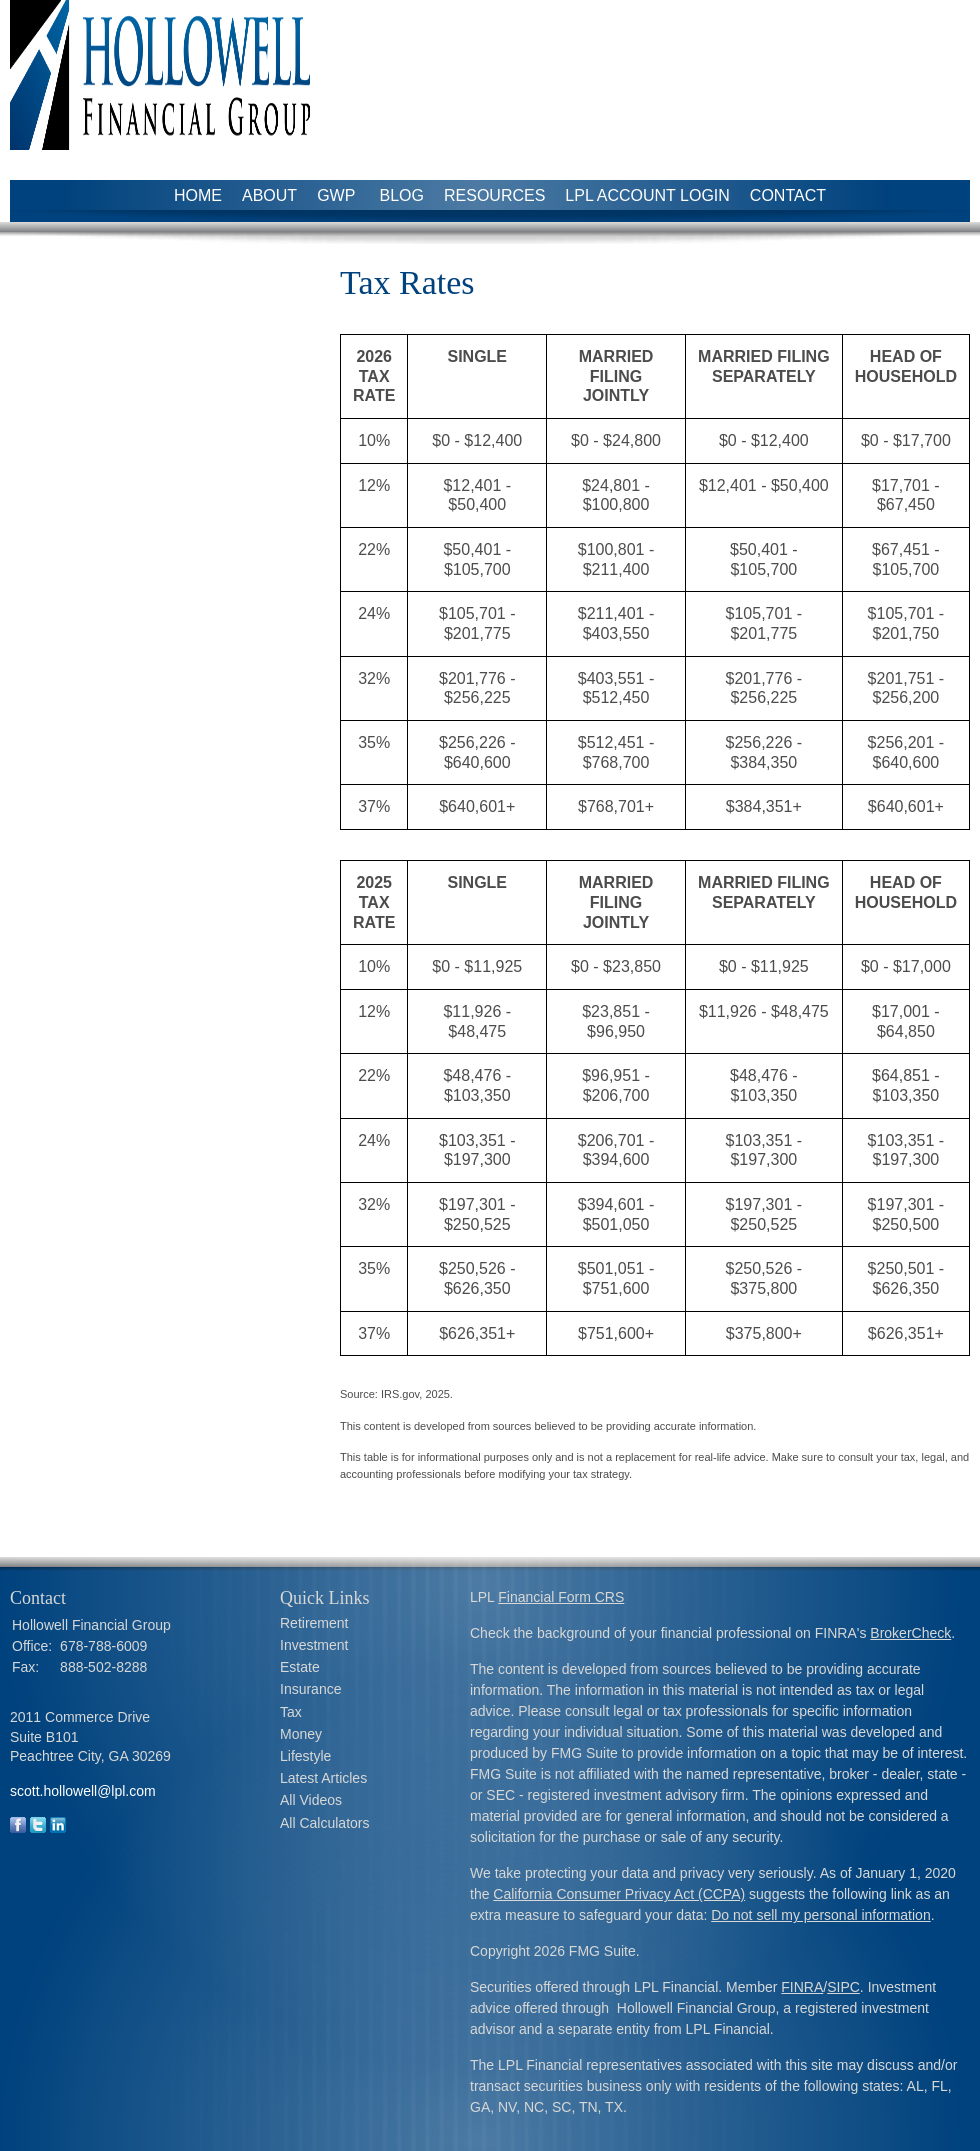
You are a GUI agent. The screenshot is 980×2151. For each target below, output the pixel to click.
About (269, 195)
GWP (338, 195)
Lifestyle (305, 1756)
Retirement (314, 1623)
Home (198, 195)
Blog (402, 195)
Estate (300, 1667)
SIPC (843, 1987)
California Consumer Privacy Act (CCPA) (619, 1894)
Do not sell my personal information (820, 1915)
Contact (788, 195)
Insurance (310, 1689)
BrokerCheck (910, 1633)
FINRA (802, 1987)
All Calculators (324, 1823)
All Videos (311, 1800)
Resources (494, 195)
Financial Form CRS (561, 1597)
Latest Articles (323, 1778)
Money (301, 1734)
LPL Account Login (647, 195)
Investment (314, 1645)
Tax (291, 1712)
